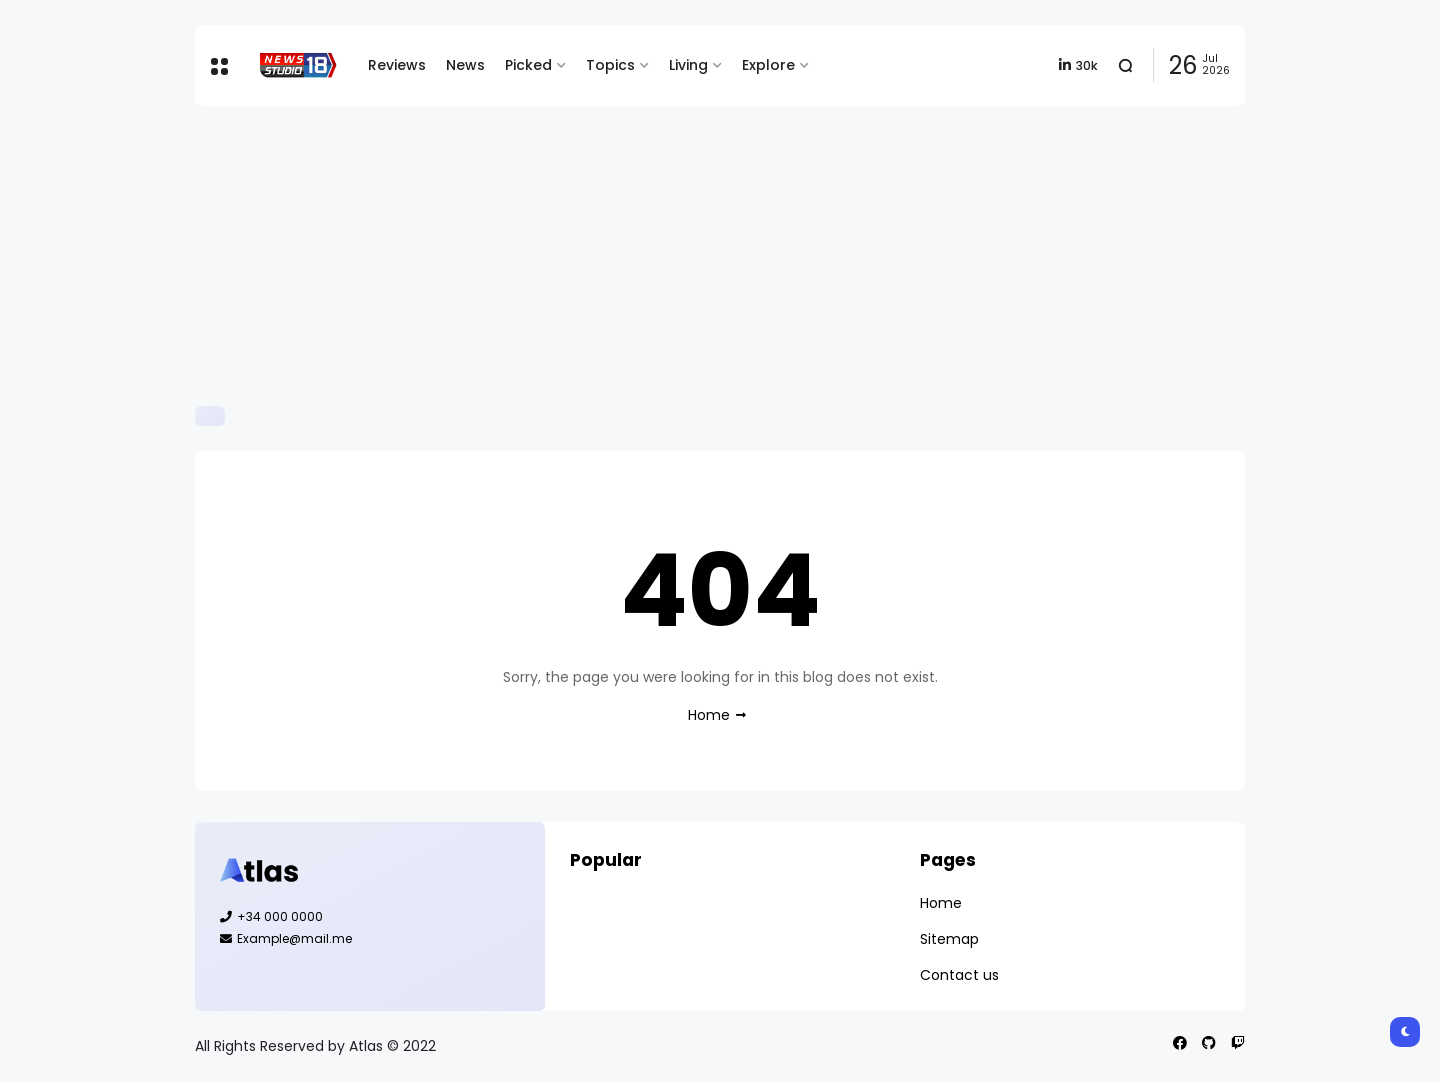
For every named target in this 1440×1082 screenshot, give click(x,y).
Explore (768, 65)
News (465, 65)
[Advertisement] (720, 256)
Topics (610, 65)
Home (709, 715)
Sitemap (949, 939)
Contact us (959, 975)
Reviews (397, 65)
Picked (528, 65)
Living (688, 65)
